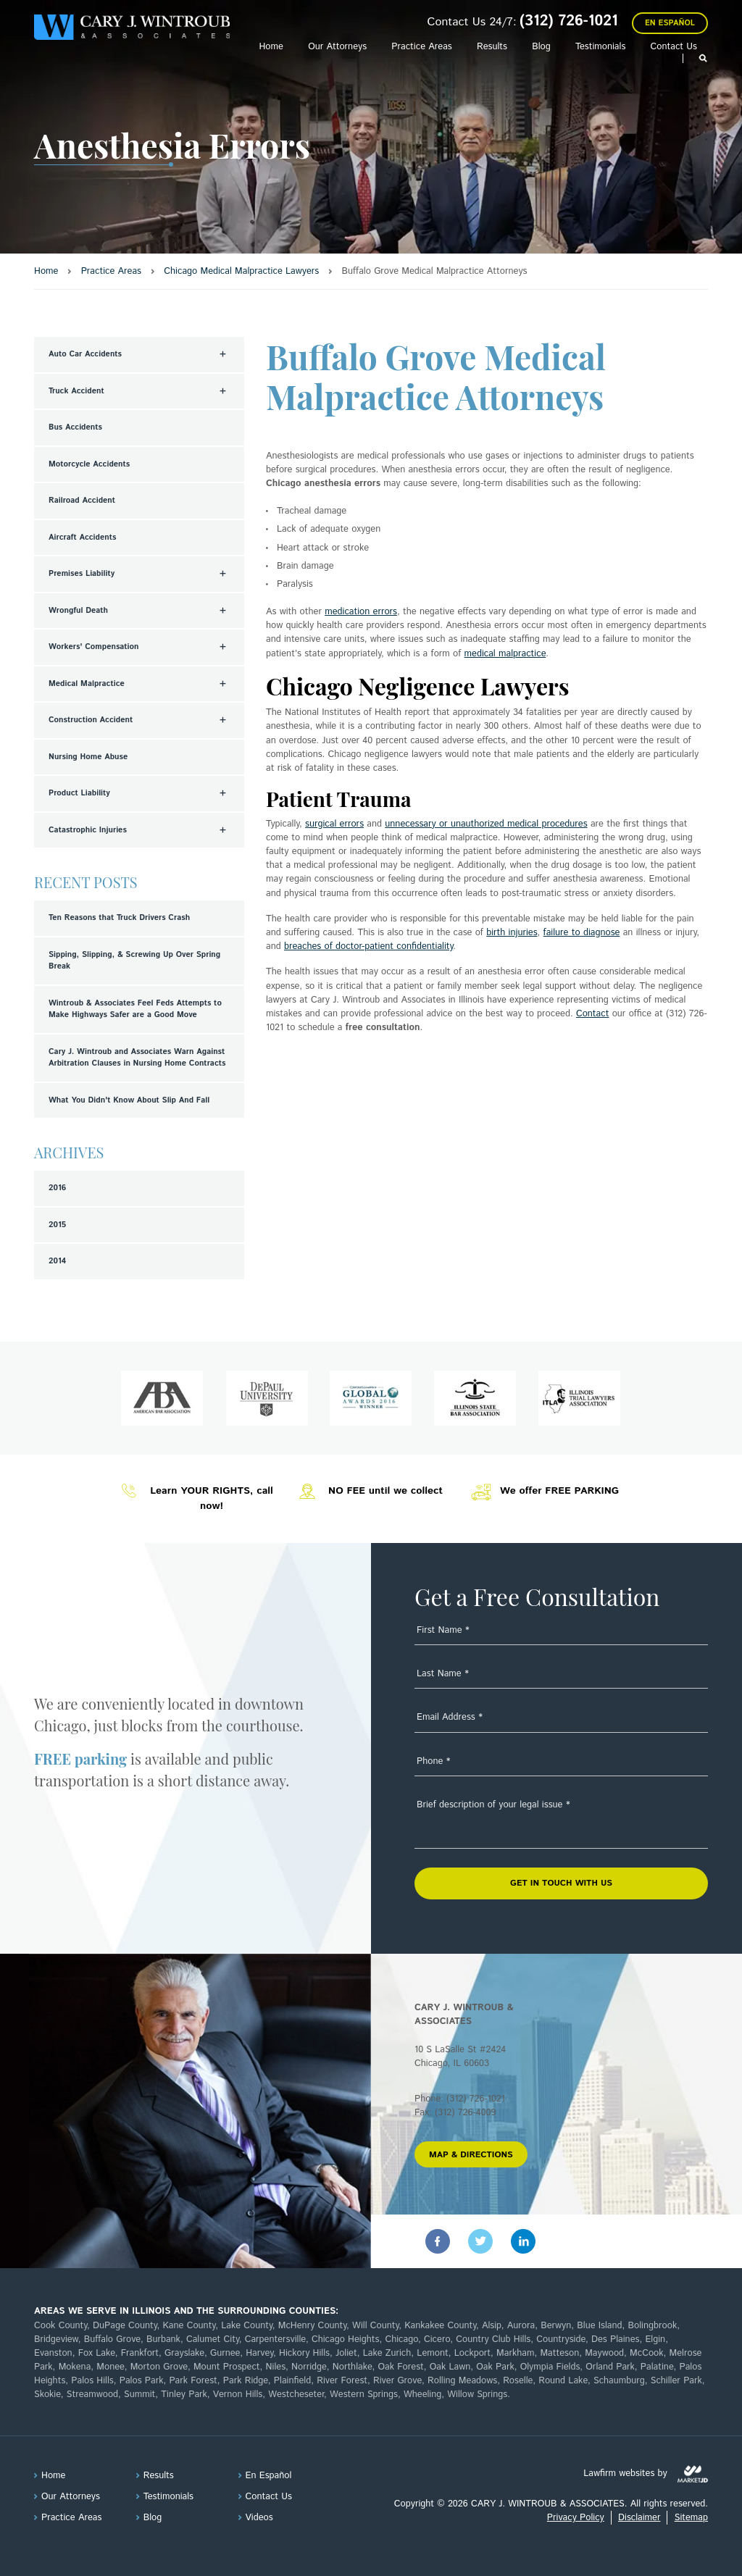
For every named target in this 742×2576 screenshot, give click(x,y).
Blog (541, 47)
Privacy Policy (575, 2518)
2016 (57, 1188)
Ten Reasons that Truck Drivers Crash (119, 918)
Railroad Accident (82, 500)
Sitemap (691, 2518)
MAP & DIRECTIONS (471, 2155)
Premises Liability (81, 574)
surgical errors (334, 824)
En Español (670, 23)
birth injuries (511, 933)
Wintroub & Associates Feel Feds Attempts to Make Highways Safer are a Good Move (135, 1009)
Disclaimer (639, 2518)
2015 (57, 1225)
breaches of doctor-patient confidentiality (368, 946)
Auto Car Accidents (85, 354)
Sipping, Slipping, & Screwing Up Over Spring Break (134, 961)
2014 (57, 1261)
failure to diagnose (581, 933)
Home (271, 47)
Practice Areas (421, 47)
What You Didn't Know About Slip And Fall (129, 1100)
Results (492, 47)
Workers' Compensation (94, 647)
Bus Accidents (75, 427)
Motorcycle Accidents (89, 464)
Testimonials (600, 47)
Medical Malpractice (87, 684)
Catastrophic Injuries (88, 830)
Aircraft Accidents (82, 537)
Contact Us (674, 47)
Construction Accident (91, 720)
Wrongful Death (78, 610)
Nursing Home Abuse (88, 757)
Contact (592, 1014)
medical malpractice (505, 654)
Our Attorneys (337, 47)
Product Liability (79, 793)
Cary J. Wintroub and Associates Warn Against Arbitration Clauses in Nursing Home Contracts (137, 1058)
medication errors (361, 612)
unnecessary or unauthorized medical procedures (486, 824)
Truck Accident (76, 391)
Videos (259, 2518)
